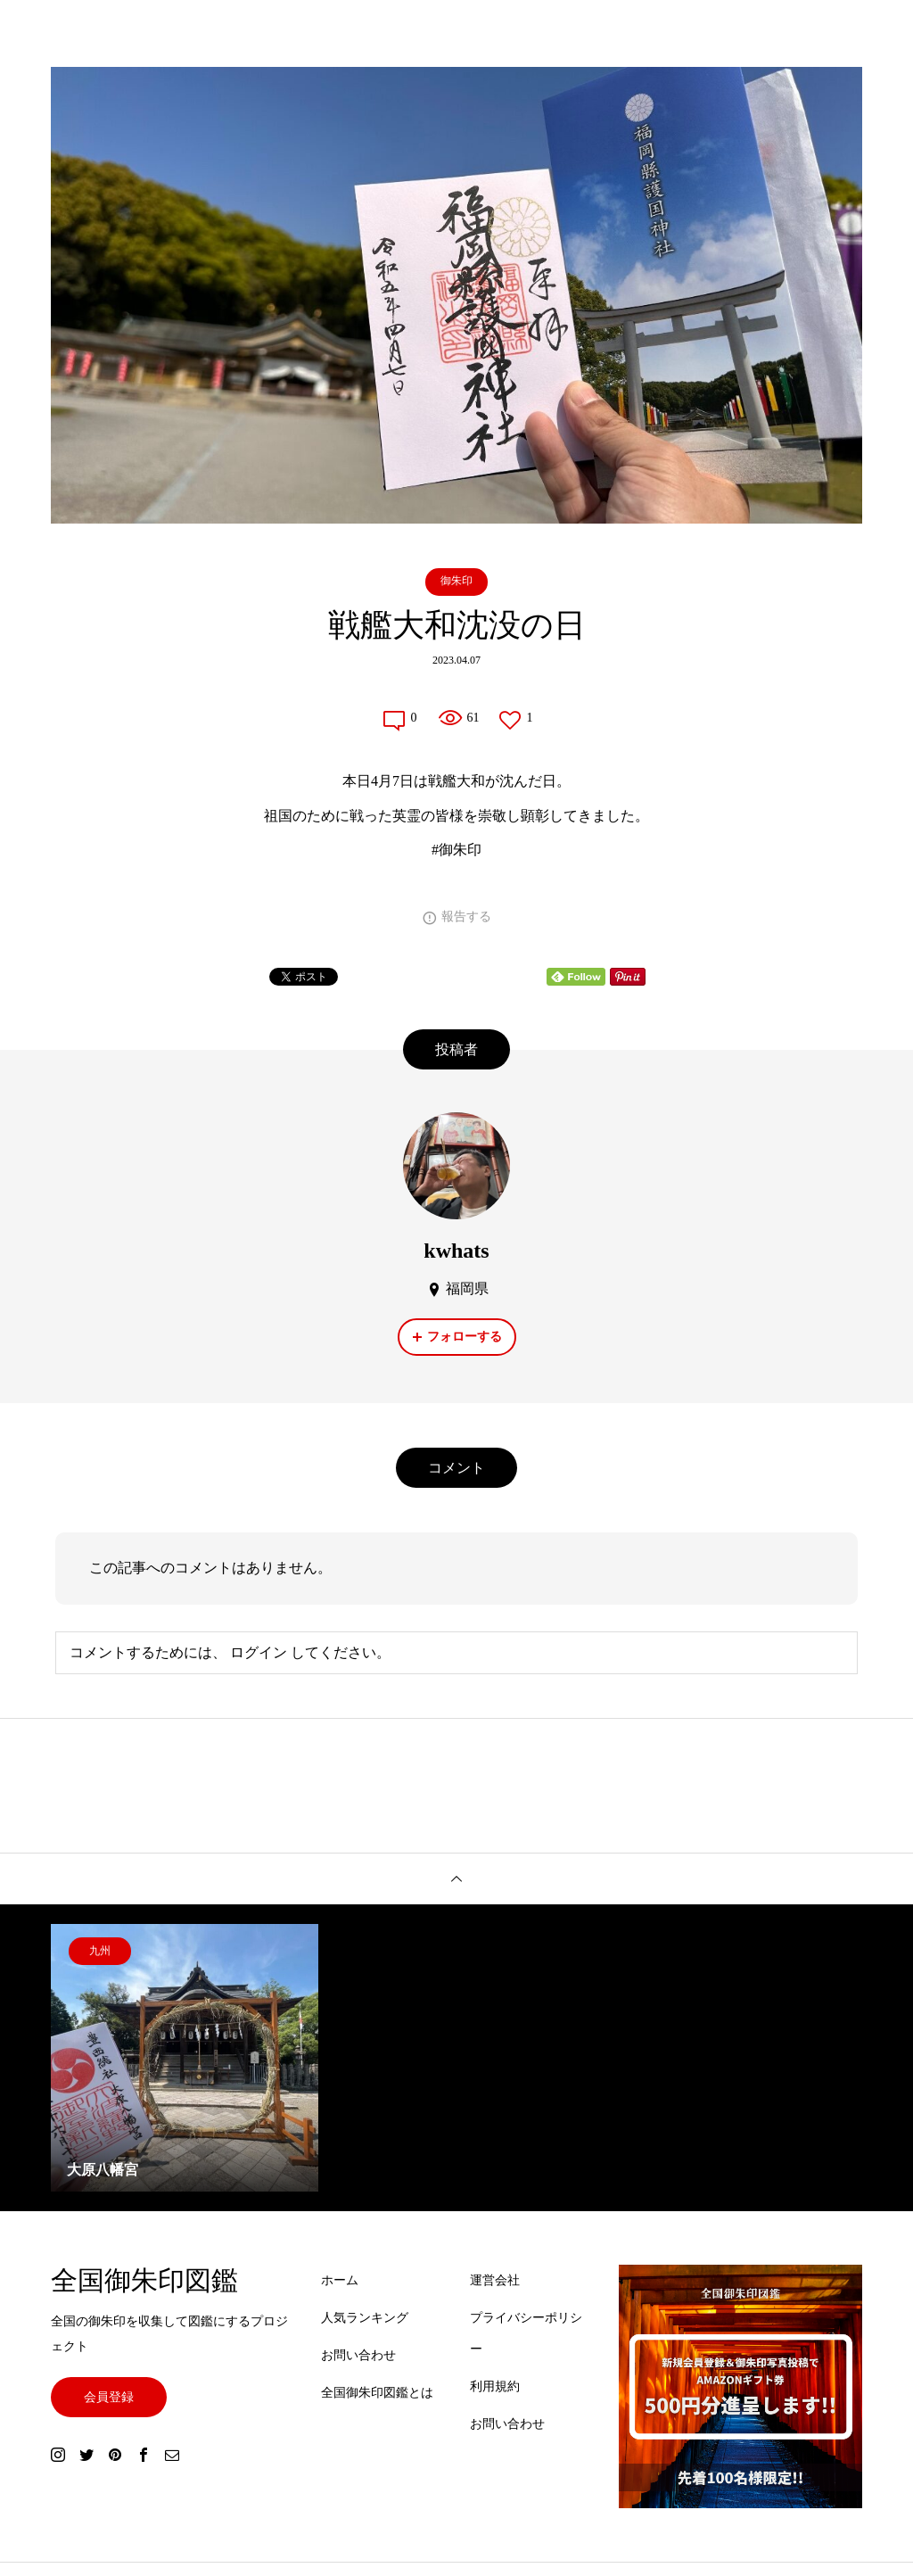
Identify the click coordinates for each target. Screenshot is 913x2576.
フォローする (464, 1336)
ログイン (258, 1652)
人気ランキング (364, 2317)
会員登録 (109, 2397)
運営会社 (495, 2280)
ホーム (339, 2280)
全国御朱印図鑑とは (377, 2392)
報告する (466, 916)
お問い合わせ (358, 2355)
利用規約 (495, 2386)
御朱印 (456, 580)
